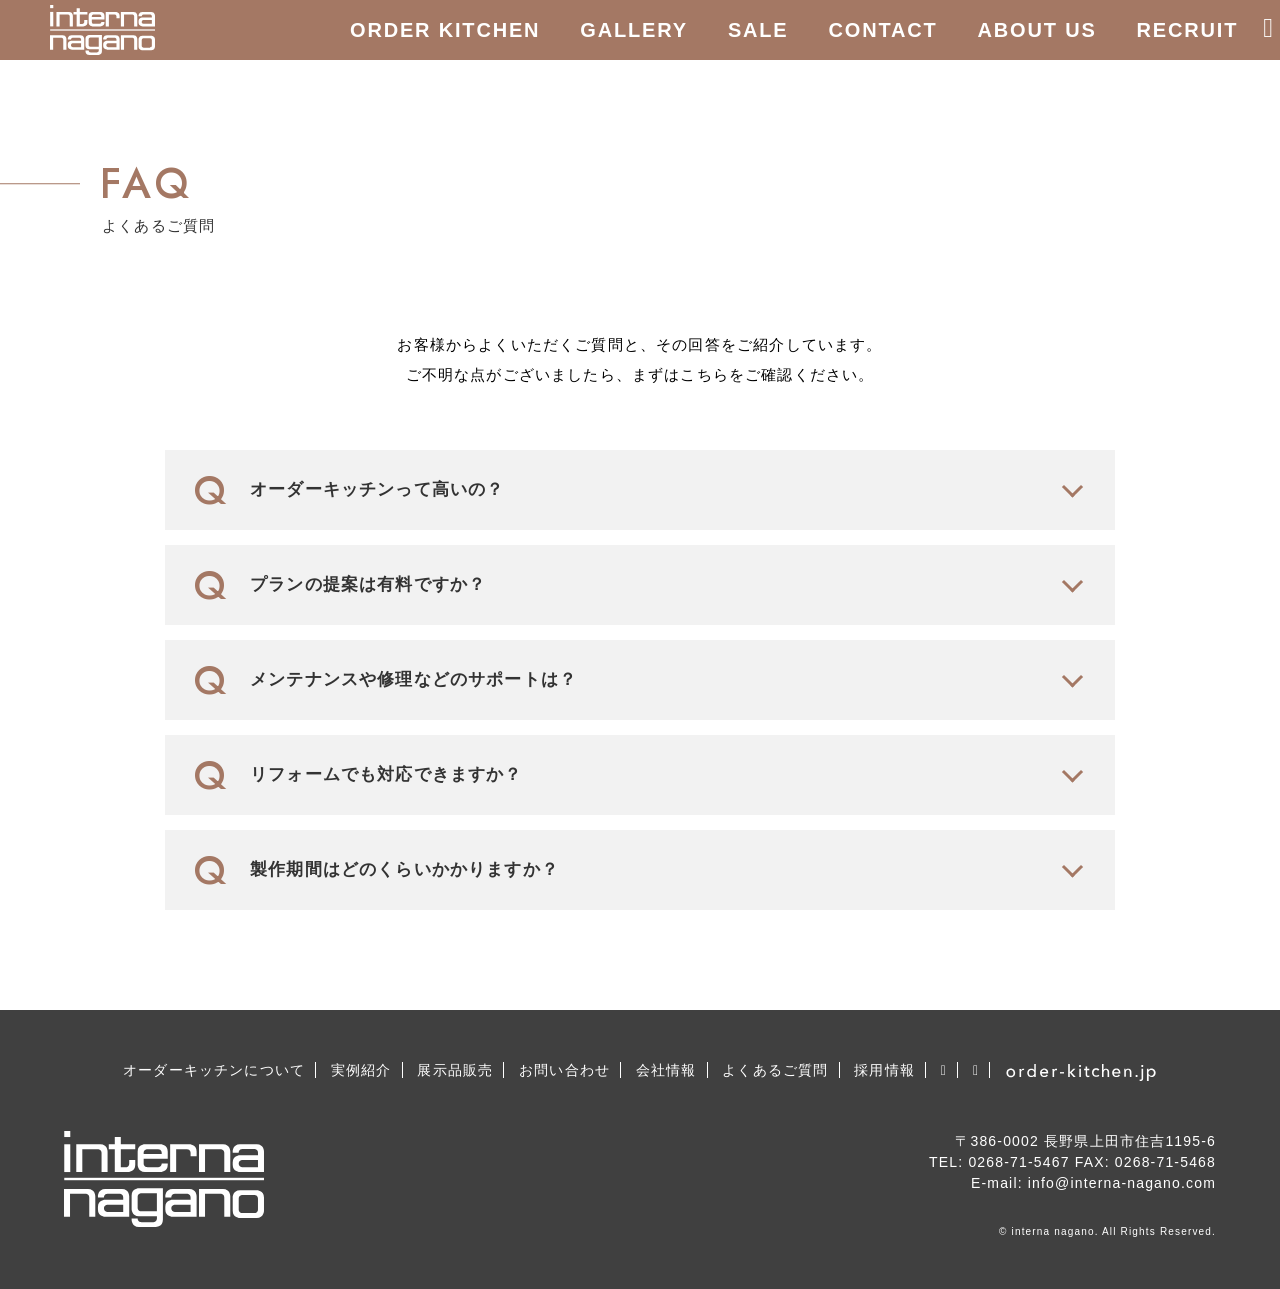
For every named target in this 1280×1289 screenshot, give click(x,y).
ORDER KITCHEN (445, 30)
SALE (758, 30)
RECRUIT (1188, 30)
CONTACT (883, 30)
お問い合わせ (564, 1070)
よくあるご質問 (775, 1070)
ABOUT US (1037, 30)
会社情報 (666, 1070)
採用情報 (884, 1070)
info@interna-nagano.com (1122, 1183)
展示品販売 (455, 1070)
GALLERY (634, 30)
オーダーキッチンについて (214, 1070)
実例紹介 (361, 1070)
